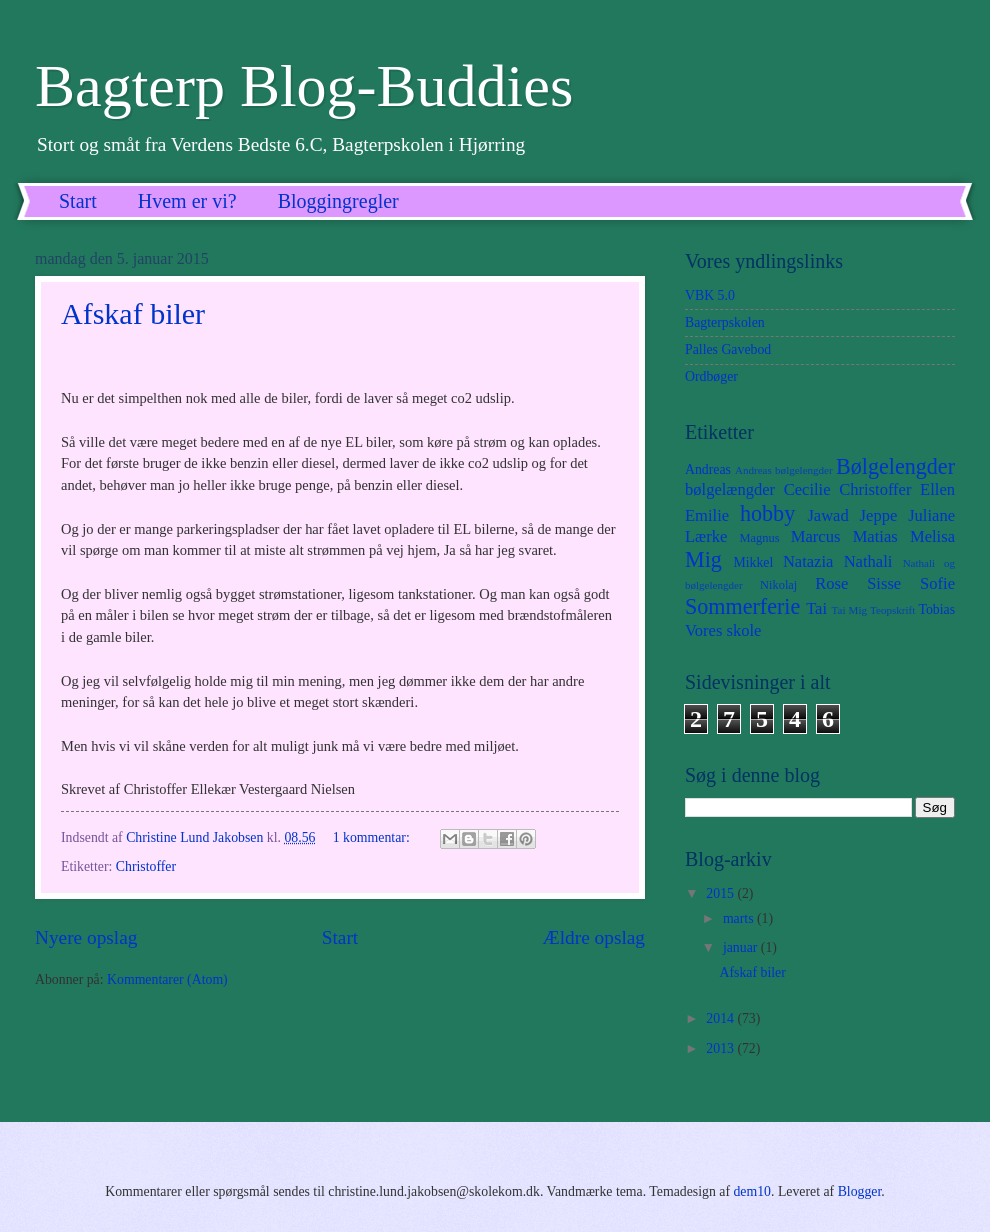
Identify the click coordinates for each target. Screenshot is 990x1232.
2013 (721, 1048)
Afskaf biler (133, 313)
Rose (831, 583)
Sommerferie (742, 606)
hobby (767, 513)
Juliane (931, 515)
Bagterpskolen (725, 322)
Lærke (706, 536)
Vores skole (723, 630)
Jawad (827, 515)
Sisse (884, 583)
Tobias (936, 609)
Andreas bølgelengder (784, 470)
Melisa (932, 536)
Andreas (708, 469)
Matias (875, 536)
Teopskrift (892, 610)
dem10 (752, 1191)
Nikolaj (778, 585)
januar (742, 947)
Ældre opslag (594, 937)
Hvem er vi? (187, 201)
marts (740, 918)
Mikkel (753, 562)
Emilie (707, 515)
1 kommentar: (373, 837)
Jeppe (879, 515)
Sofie (937, 583)
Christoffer (146, 866)
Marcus (816, 536)
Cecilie (807, 489)
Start (78, 201)
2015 (721, 893)
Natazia (808, 561)
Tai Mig (849, 610)
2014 (721, 1018)
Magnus (760, 538)
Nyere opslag (86, 937)
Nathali (868, 561)
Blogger (860, 1191)
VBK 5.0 (710, 295)
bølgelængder (730, 489)
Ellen (937, 489)
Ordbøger (711, 376)
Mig (703, 559)
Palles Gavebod (728, 349)
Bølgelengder (895, 466)
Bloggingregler (338, 201)
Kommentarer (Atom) (167, 979)
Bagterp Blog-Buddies (304, 86)
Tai (816, 608)
